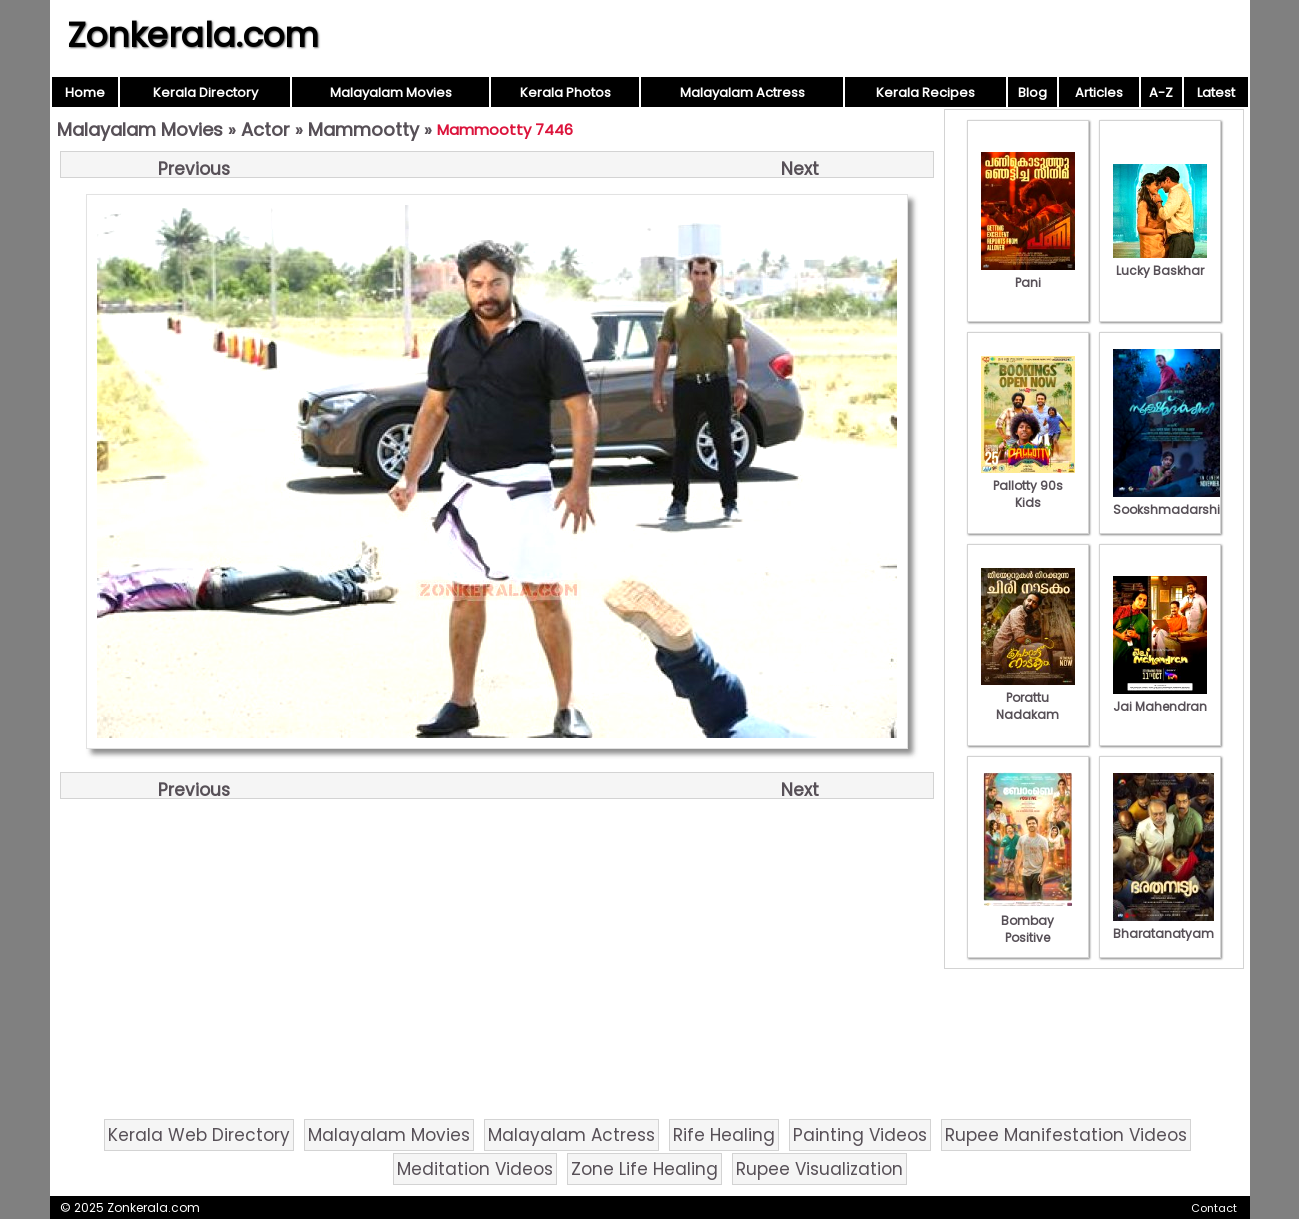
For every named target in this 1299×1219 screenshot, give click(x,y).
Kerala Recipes (925, 92)
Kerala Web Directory (199, 1135)
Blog (1032, 92)
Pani (1028, 274)
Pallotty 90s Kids (1028, 485)
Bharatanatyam (1163, 925)
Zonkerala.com (193, 35)
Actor (265, 129)
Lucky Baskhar (1160, 262)
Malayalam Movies (391, 92)
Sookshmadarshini (1172, 501)
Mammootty (363, 129)
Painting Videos (860, 1135)
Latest (1216, 92)
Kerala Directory (205, 92)
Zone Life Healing (644, 1169)
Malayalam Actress (742, 92)
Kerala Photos (565, 92)
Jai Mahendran (1160, 698)
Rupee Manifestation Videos (1066, 1135)
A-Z (1161, 92)
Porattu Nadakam (1028, 697)
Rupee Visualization (819, 1169)
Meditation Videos (475, 1169)
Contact (1214, 1208)
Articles (1099, 92)
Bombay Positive (1028, 920)
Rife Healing (724, 1135)
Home (85, 92)
